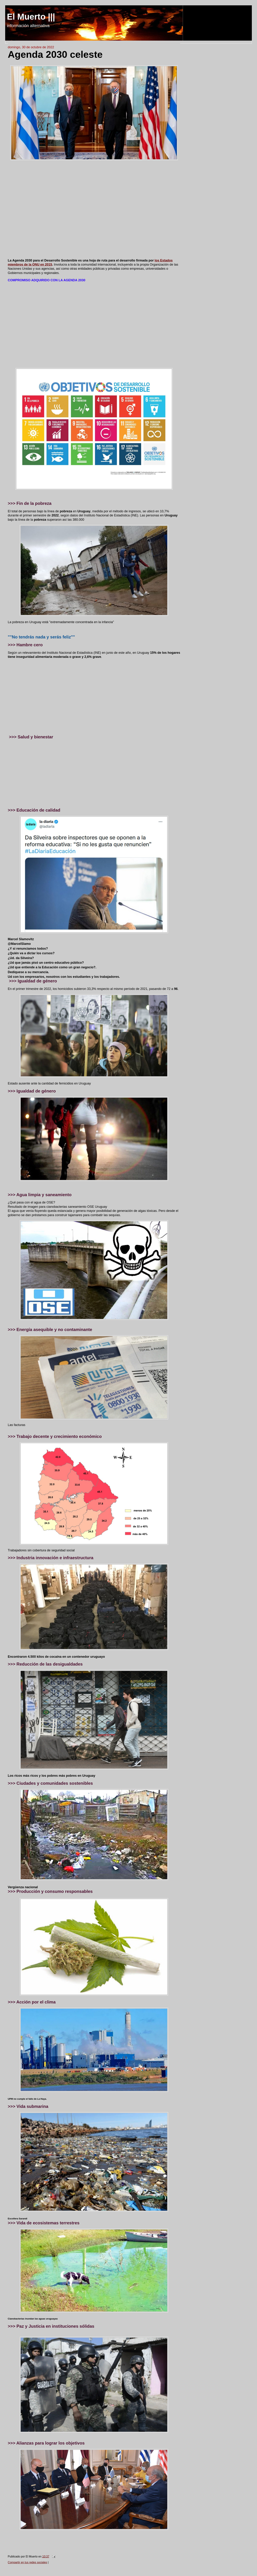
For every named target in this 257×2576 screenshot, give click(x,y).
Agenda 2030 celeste (55, 54)
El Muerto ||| (31, 16)
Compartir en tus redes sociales (27, 2562)
